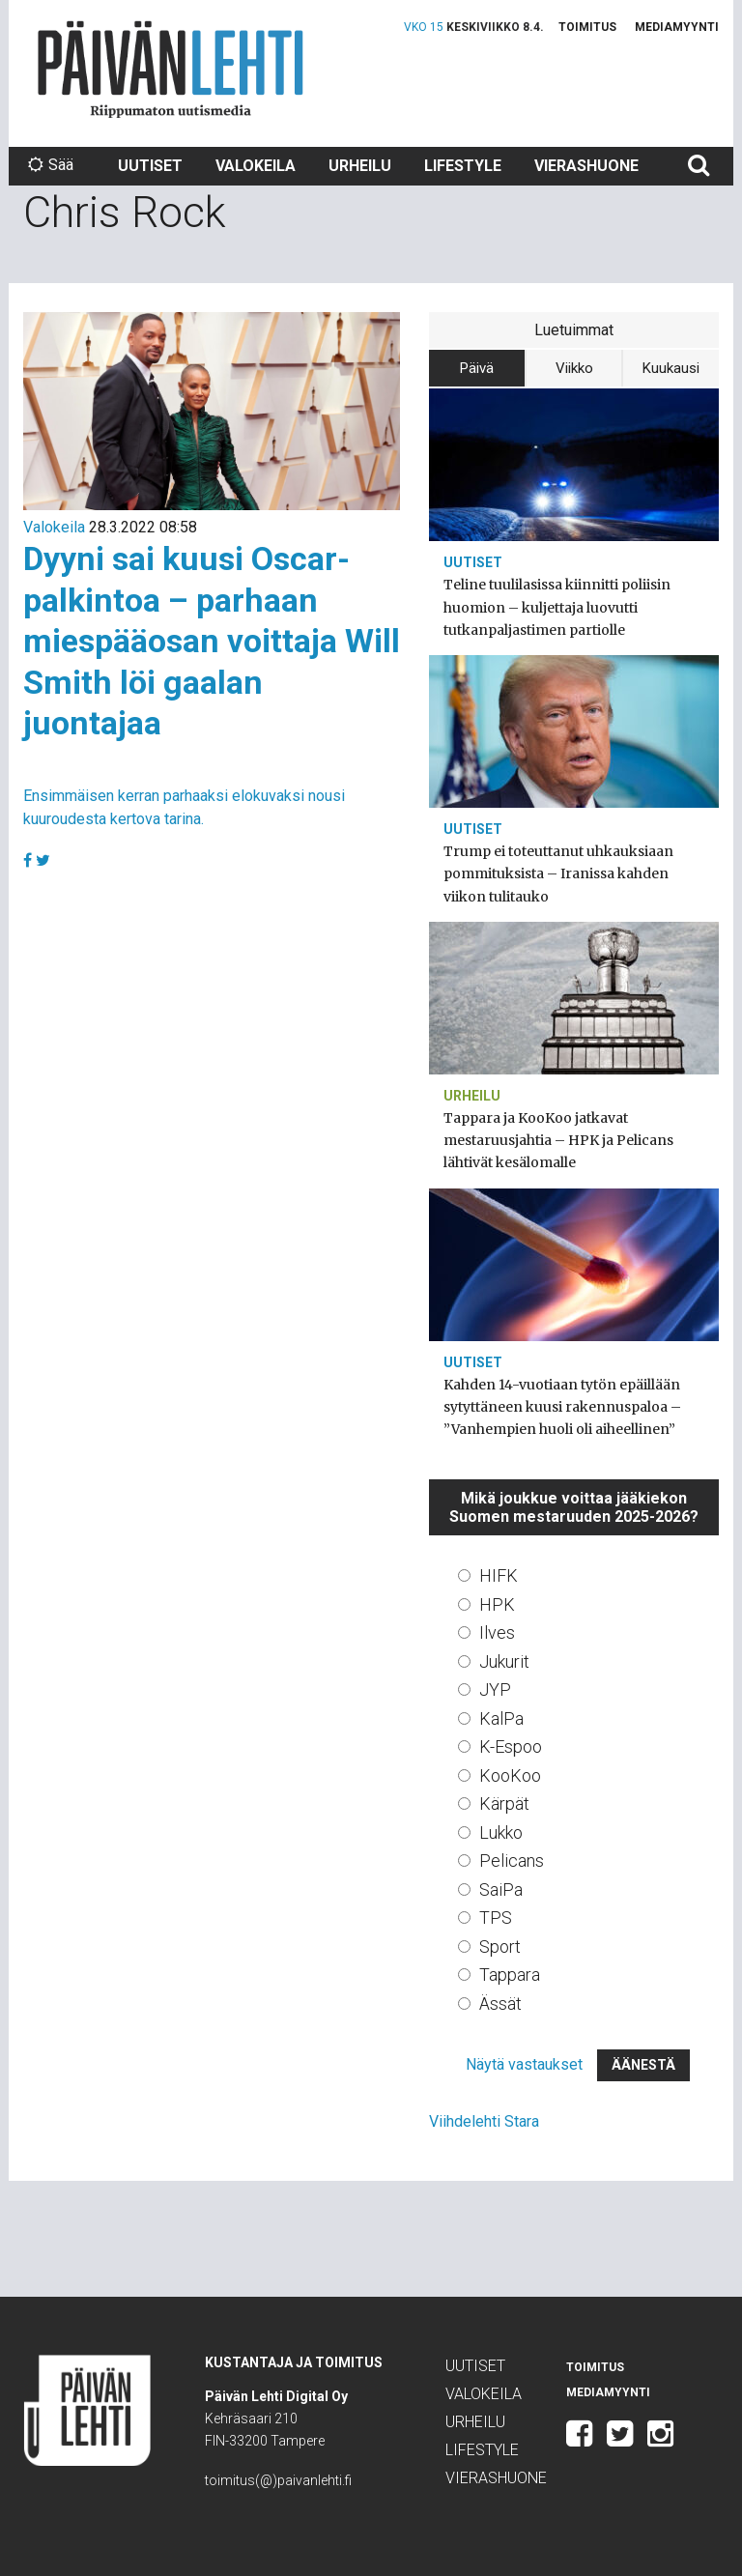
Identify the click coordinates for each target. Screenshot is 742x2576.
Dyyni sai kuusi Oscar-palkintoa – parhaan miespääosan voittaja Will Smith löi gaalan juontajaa (211, 640)
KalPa (501, 1718)
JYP (495, 1689)
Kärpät (504, 1803)
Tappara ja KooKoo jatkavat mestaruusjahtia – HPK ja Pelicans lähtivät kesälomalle (558, 1140)
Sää (50, 165)
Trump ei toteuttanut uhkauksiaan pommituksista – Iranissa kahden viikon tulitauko (558, 873)
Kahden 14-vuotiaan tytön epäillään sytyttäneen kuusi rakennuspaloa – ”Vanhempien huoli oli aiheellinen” (562, 1407)
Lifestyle (462, 166)
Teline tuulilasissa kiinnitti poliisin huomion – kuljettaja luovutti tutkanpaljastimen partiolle (557, 607)
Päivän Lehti (170, 69)
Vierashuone (586, 166)
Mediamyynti (677, 27)
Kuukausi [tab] (670, 368)
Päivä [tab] (477, 368)
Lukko (501, 1832)
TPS (495, 1917)
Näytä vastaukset (524, 2064)
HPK (497, 1604)
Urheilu (359, 166)
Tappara (509, 1974)
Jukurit (504, 1661)
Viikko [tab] (574, 368)
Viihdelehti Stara (484, 2121)
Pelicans (511, 1860)
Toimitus (587, 27)
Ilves (497, 1632)
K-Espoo (510, 1746)
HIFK (498, 1575)
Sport (500, 1946)
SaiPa (501, 1889)
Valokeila (255, 166)
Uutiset (150, 166)
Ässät (500, 2003)
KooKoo (510, 1775)
